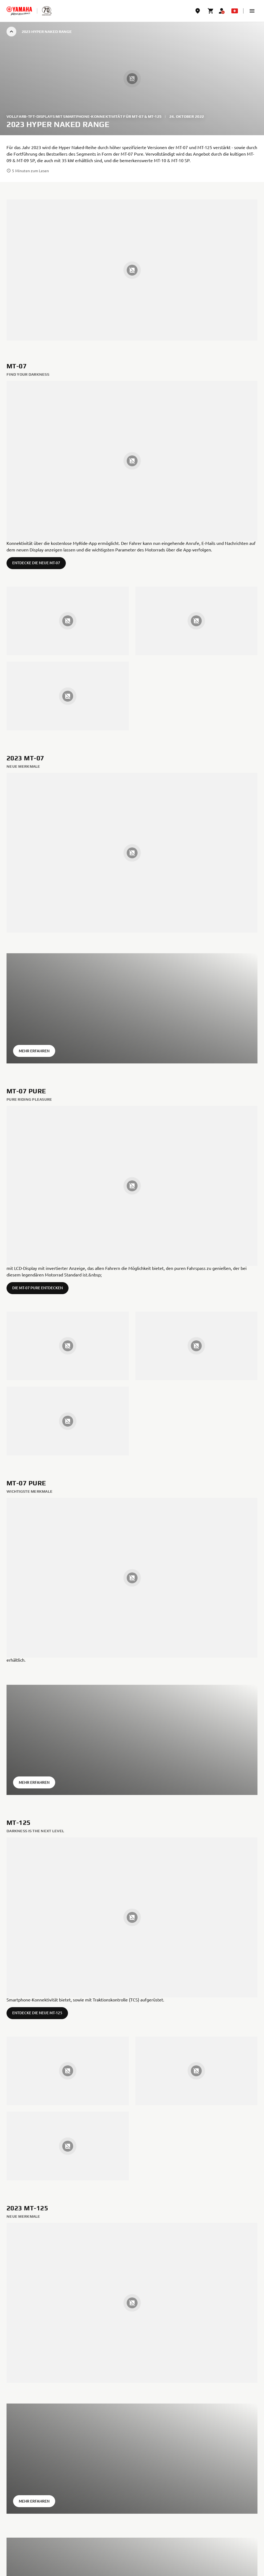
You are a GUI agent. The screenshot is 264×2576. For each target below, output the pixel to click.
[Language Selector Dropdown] (234, 10)
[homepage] (19, 11)
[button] (252, 10)
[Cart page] (210, 11)
